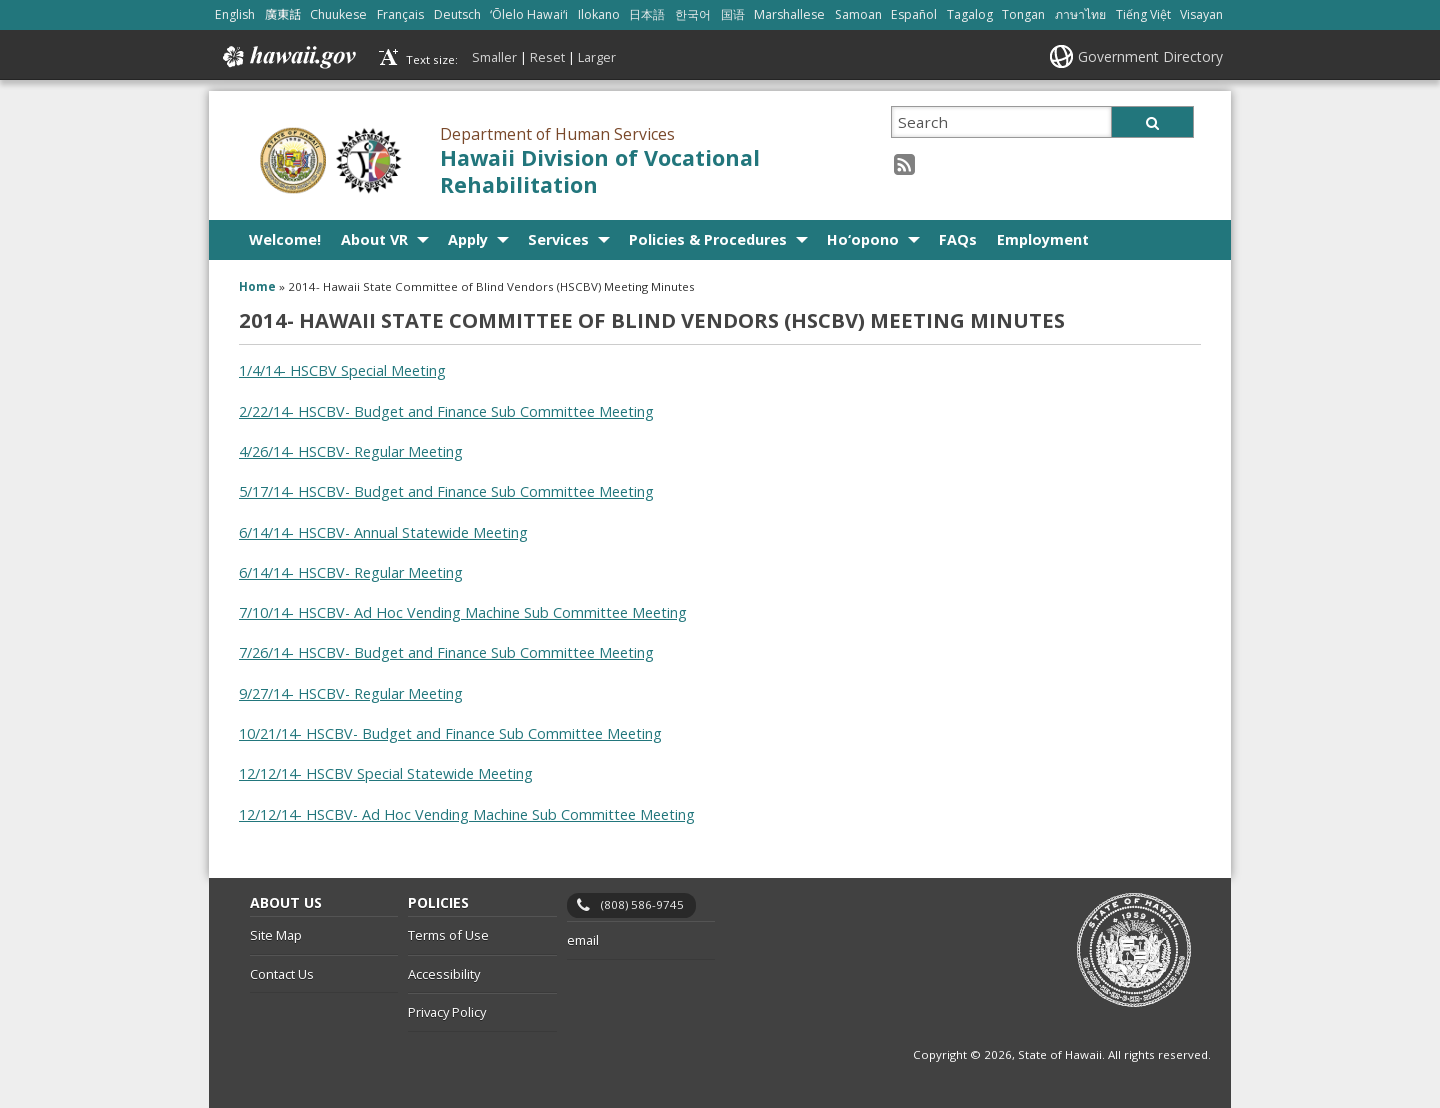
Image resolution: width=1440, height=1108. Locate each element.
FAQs (958, 239)
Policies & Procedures (708, 239)
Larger (597, 57)
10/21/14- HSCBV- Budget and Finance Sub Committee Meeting (450, 733)
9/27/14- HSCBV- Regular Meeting (351, 693)
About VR (374, 239)
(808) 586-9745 (642, 904)
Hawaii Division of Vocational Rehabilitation (600, 171)
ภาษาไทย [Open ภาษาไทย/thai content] (1080, 14)
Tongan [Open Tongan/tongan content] (1023, 14)
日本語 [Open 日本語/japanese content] (647, 14)
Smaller (494, 57)
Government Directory (1150, 56)
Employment (1043, 239)
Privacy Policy (447, 1012)
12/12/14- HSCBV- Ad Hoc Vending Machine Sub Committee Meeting (467, 814)
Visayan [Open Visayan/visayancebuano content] (1201, 14)
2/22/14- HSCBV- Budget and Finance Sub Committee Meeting (446, 411)
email (583, 940)
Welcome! (285, 239)
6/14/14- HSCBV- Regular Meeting (351, 572)
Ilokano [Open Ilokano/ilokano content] (599, 14)
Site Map (276, 935)
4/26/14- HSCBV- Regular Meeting (351, 451)
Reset (547, 57)
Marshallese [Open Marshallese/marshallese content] (789, 14)
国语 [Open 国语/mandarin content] (733, 14)
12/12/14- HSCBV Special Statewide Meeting (386, 773)
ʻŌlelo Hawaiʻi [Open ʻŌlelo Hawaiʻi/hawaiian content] (529, 14)
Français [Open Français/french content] (400, 14)
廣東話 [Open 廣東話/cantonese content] (283, 14)
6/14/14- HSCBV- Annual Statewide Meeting (383, 532)
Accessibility (444, 974)
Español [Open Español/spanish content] (914, 14)
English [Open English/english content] (235, 14)
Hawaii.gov (287, 57)
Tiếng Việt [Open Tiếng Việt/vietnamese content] (1143, 14)
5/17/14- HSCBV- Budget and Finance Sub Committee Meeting (446, 491)
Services (558, 239)
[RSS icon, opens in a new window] (904, 163)
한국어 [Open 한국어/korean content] (693, 14)
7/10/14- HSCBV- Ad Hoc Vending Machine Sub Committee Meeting (463, 612)
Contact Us (282, 974)
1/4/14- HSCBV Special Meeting (342, 370)
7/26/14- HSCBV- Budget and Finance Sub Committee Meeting (446, 652)
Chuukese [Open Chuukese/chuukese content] (338, 14)
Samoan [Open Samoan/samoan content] (858, 14)
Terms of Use (448, 935)
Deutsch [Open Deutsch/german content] (457, 14)
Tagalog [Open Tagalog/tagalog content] (970, 14)
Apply (468, 239)
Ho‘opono (863, 239)
